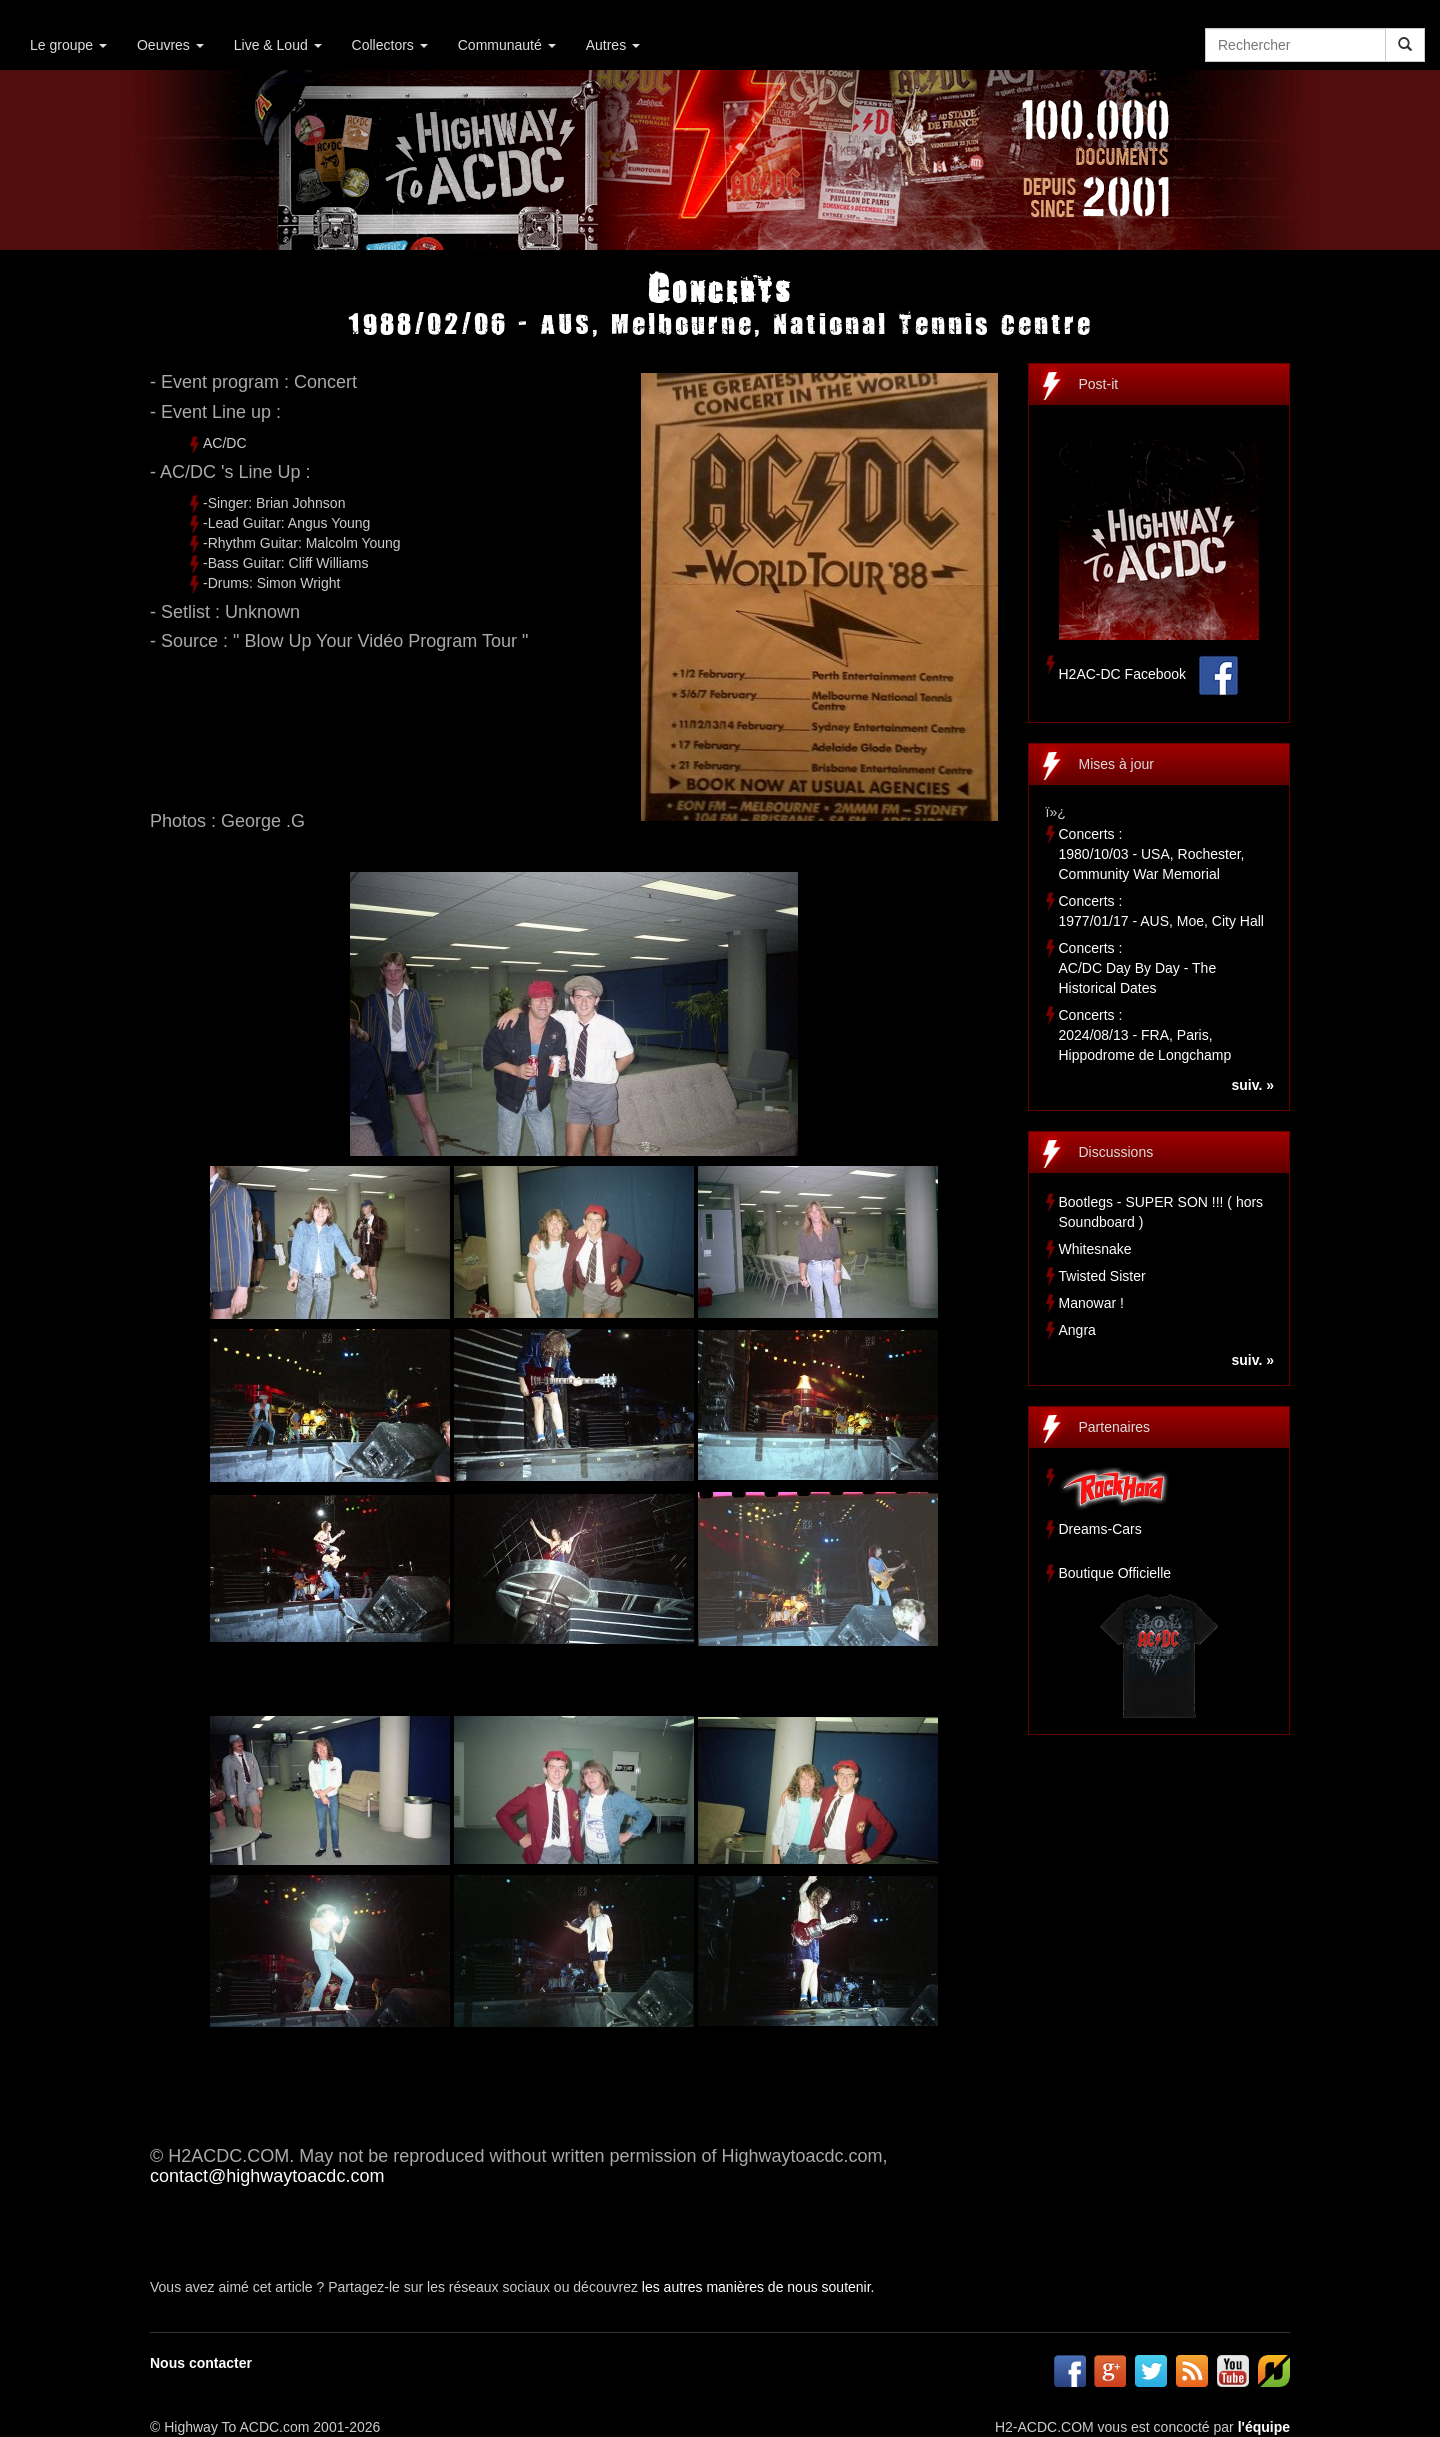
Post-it (1099, 384)
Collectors (390, 45)
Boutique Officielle (1115, 1573)
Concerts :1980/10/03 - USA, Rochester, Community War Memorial (1152, 854)
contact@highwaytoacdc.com (267, 2176)
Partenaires (1115, 1427)
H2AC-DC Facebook (1123, 674)
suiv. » (1252, 1085)
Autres (613, 45)
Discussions (1116, 1152)
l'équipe (1264, 2427)
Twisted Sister (1102, 1276)
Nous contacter (201, 2363)
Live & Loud (278, 45)
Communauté (507, 45)
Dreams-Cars (1100, 1529)
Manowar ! (1091, 1303)
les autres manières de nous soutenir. (758, 2287)
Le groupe (68, 45)
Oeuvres (170, 45)
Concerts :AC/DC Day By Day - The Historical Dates (1138, 968)
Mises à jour (1116, 764)
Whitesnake (1095, 1249)
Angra (1077, 1330)
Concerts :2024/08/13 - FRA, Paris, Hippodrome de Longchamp (1145, 1035)
